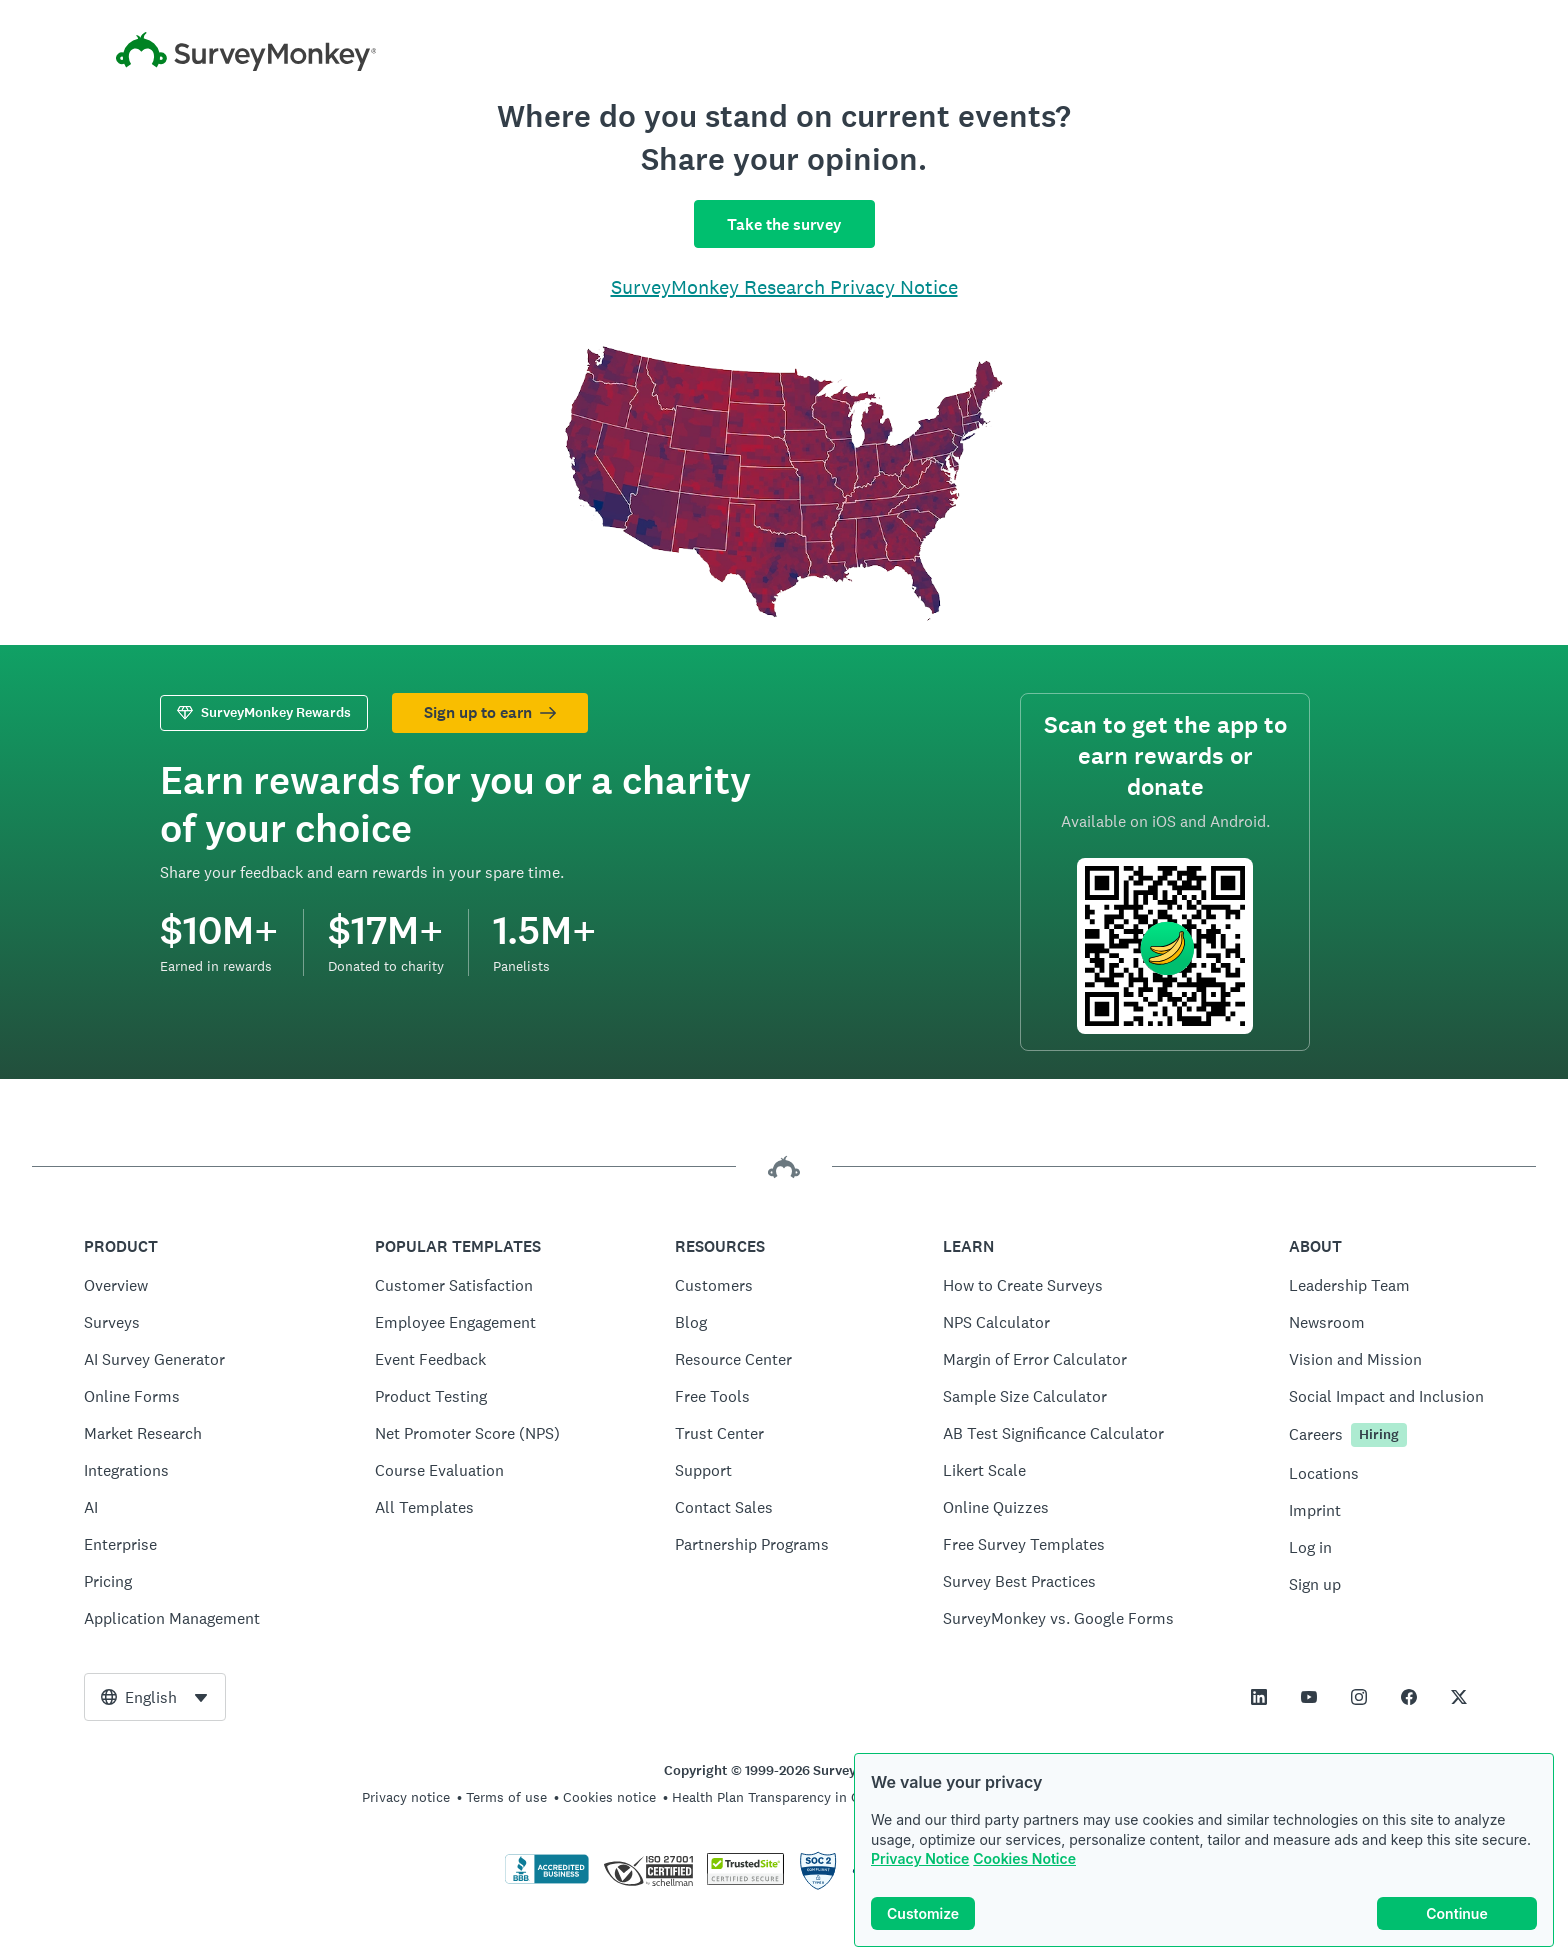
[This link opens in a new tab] (1259, 1697)
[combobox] (155, 1697)
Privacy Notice (920, 1867)
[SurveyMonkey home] (784, 51)
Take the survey (784, 224)
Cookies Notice (1024, 1867)
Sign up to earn (490, 712)
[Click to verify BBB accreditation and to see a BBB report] (547, 1880)
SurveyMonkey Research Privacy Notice (784, 287)
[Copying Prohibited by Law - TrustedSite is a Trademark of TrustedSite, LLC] (745, 1880)
